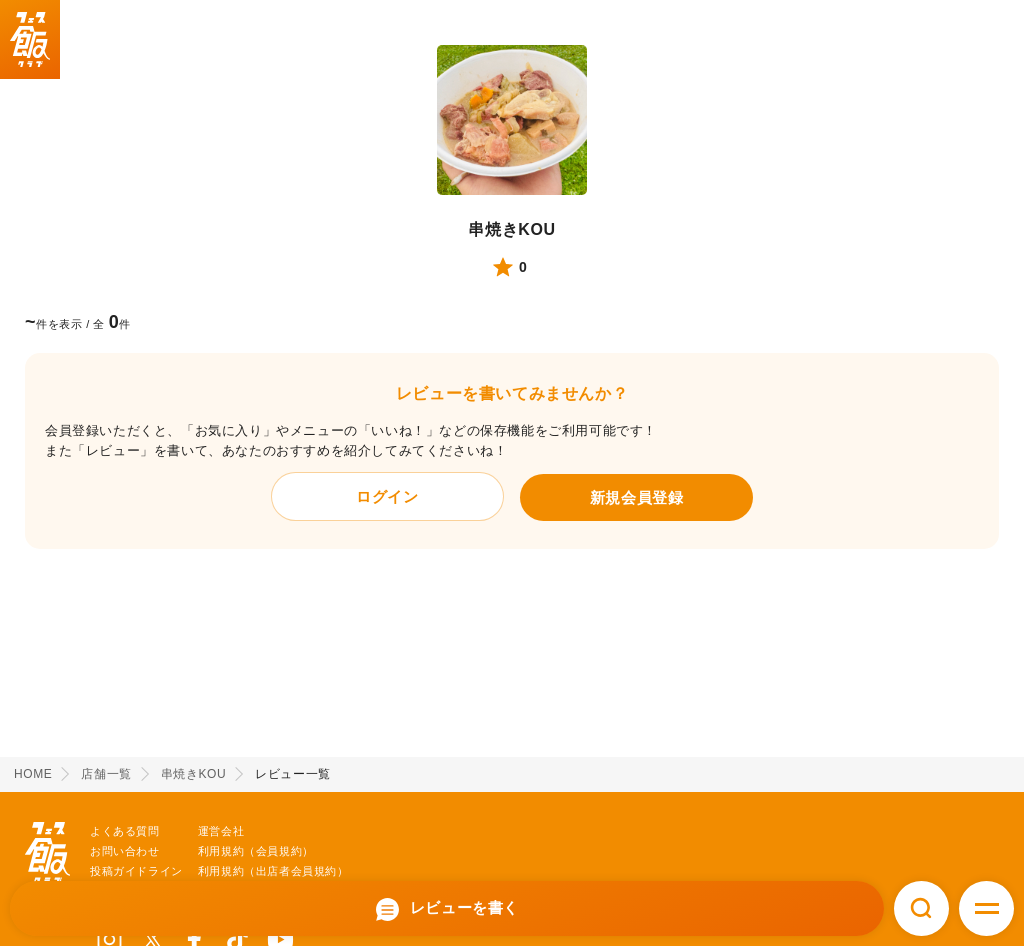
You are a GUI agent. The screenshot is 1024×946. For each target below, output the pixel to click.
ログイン (387, 496)
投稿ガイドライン (136, 871)
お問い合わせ (125, 851)
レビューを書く (447, 909)
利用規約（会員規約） (256, 851)
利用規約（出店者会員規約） (273, 871)
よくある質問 (125, 831)
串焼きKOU (511, 229)
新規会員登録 (637, 497)
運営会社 (221, 831)
